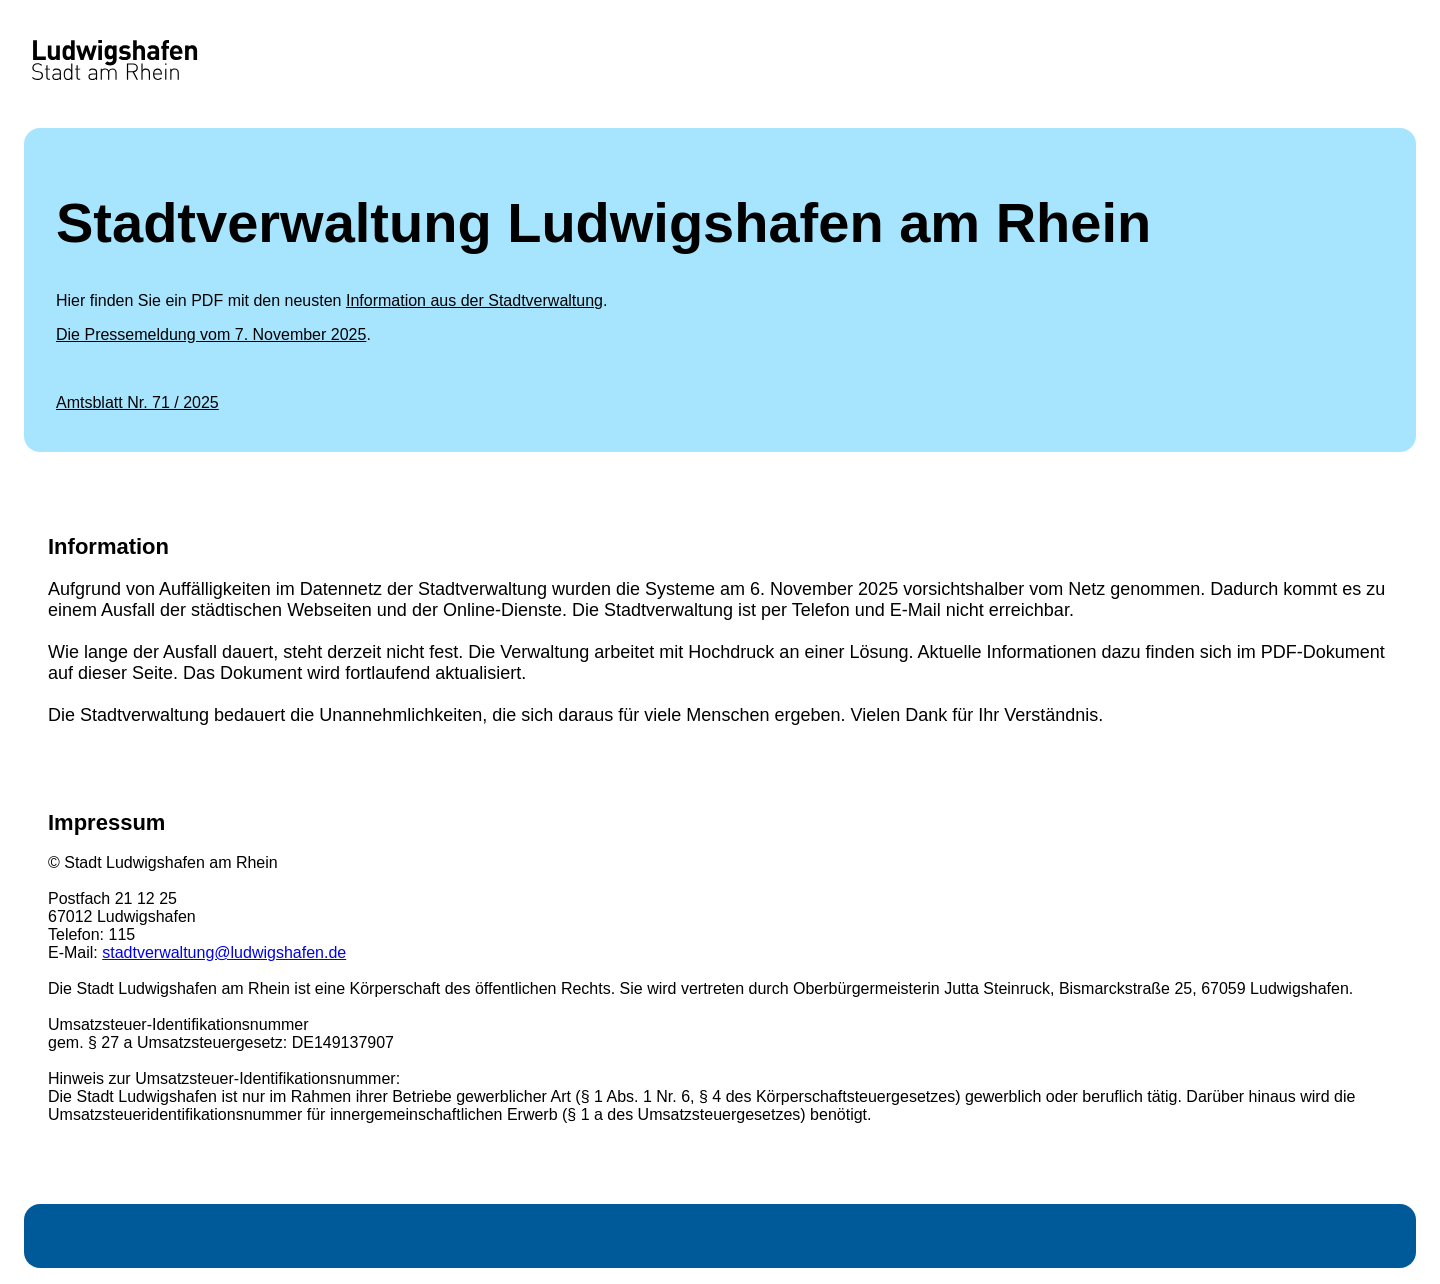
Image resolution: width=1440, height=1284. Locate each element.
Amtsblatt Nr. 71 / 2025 (137, 402)
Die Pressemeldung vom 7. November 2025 (211, 334)
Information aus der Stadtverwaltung (474, 300)
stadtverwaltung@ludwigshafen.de (224, 952)
